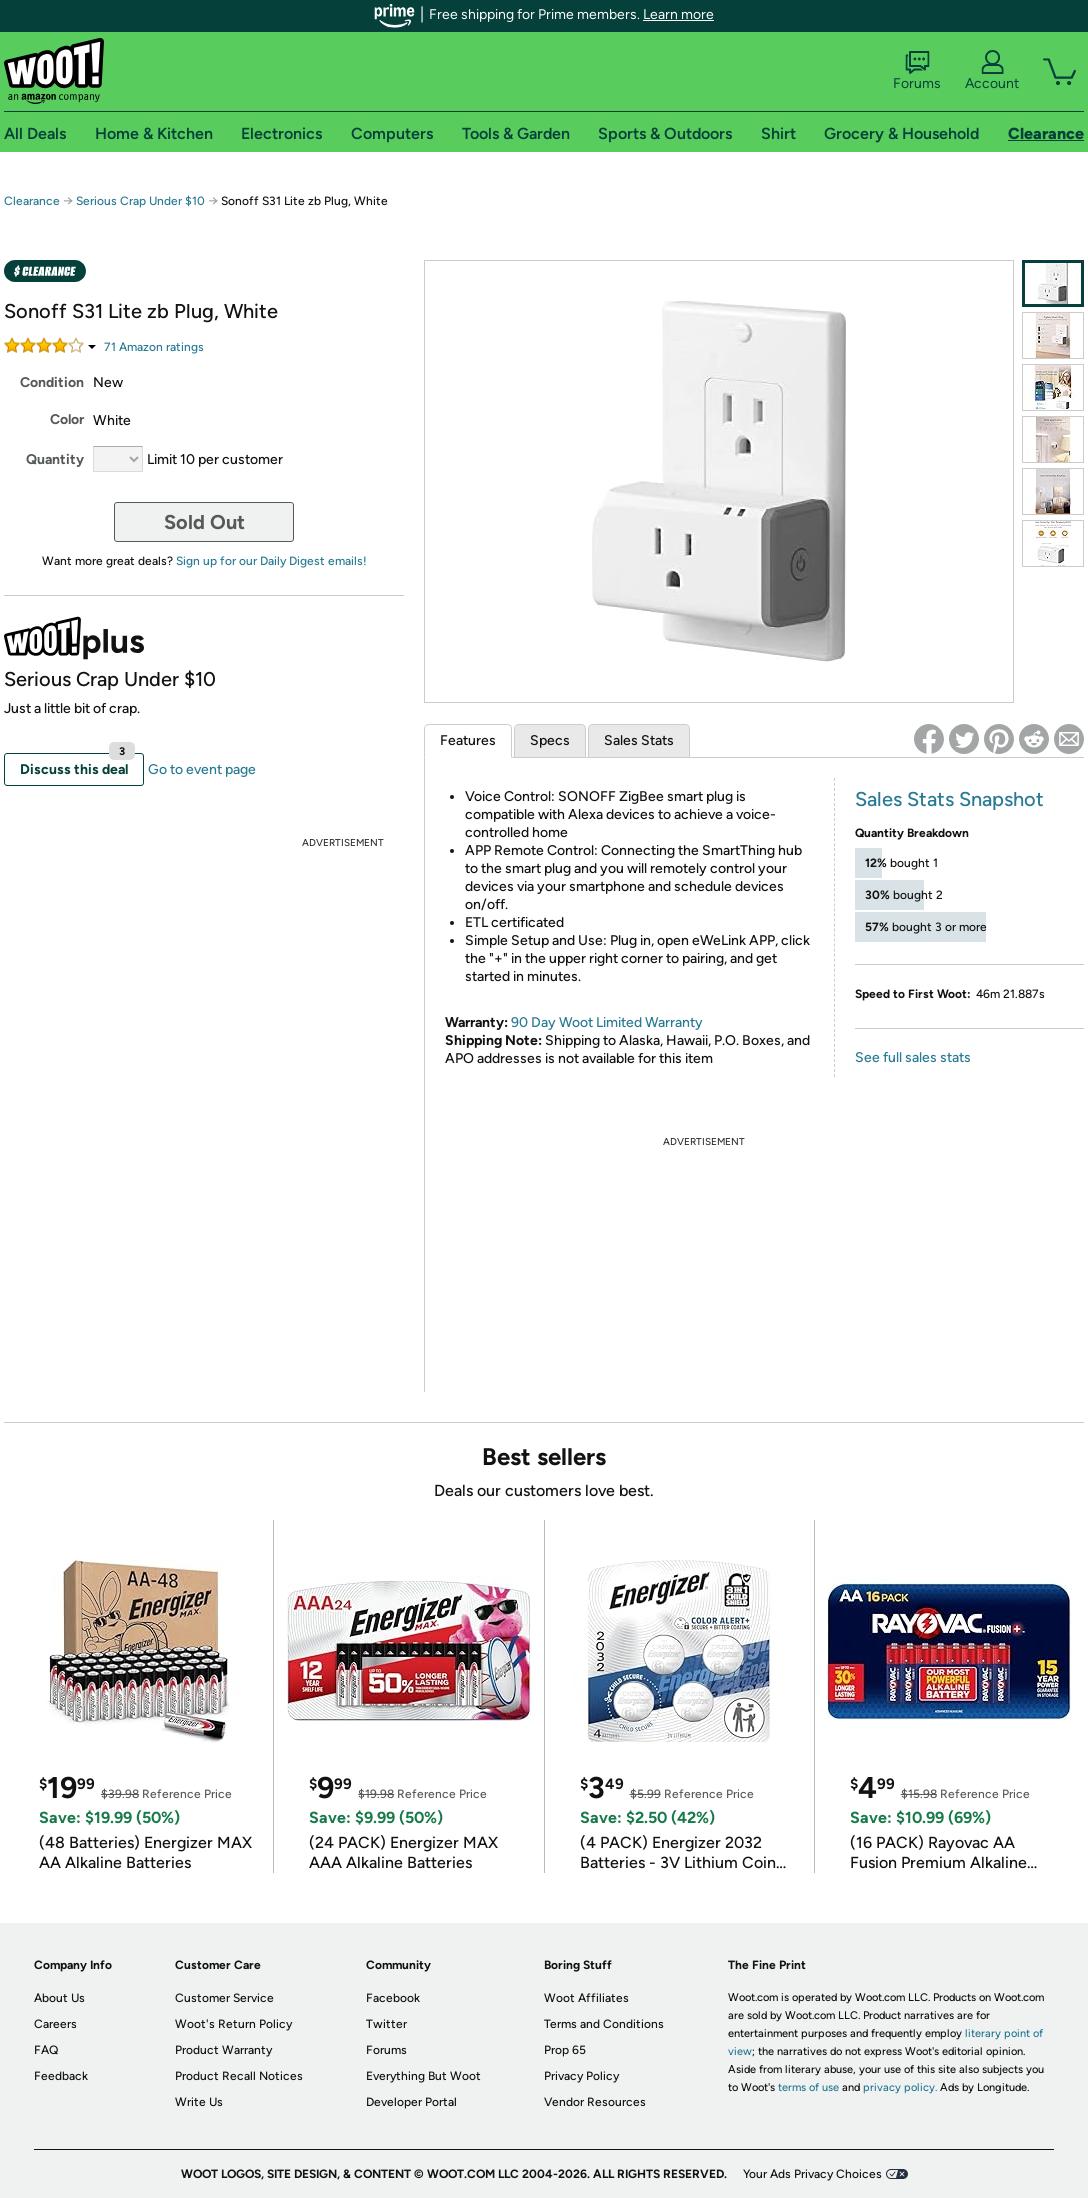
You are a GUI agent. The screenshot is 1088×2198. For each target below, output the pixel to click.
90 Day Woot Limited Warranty (607, 1022)
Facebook (393, 1998)
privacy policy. (900, 2087)
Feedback (61, 2076)
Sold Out (204, 522)
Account (992, 71)
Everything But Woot (423, 2076)
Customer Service (224, 1998)
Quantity (55, 459)
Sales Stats (639, 740)
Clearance (32, 201)
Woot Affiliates (586, 1998)
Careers (55, 2024)
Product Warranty (223, 2050)
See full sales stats (913, 1057)
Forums (917, 71)
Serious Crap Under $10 (140, 201)
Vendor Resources (595, 2102)
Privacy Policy (581, 2076)
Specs (550, 740)
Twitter (386, 2024)
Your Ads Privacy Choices (812, 2174)
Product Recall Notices (239, 2076)
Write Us (199, 2102)
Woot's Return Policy (233, 2024)
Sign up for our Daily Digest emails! (271, 561)
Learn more (678, 14)
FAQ (46, 2050)
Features (468, 740)
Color (67, 419)
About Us (59, 1998)
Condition (52, 382)
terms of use (808, 2087)
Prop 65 (565, 2050)
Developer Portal (411, 2102)
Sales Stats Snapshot (949, 799)
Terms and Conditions (604, 2024)
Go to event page (202, 769)
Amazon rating (154, 347)
